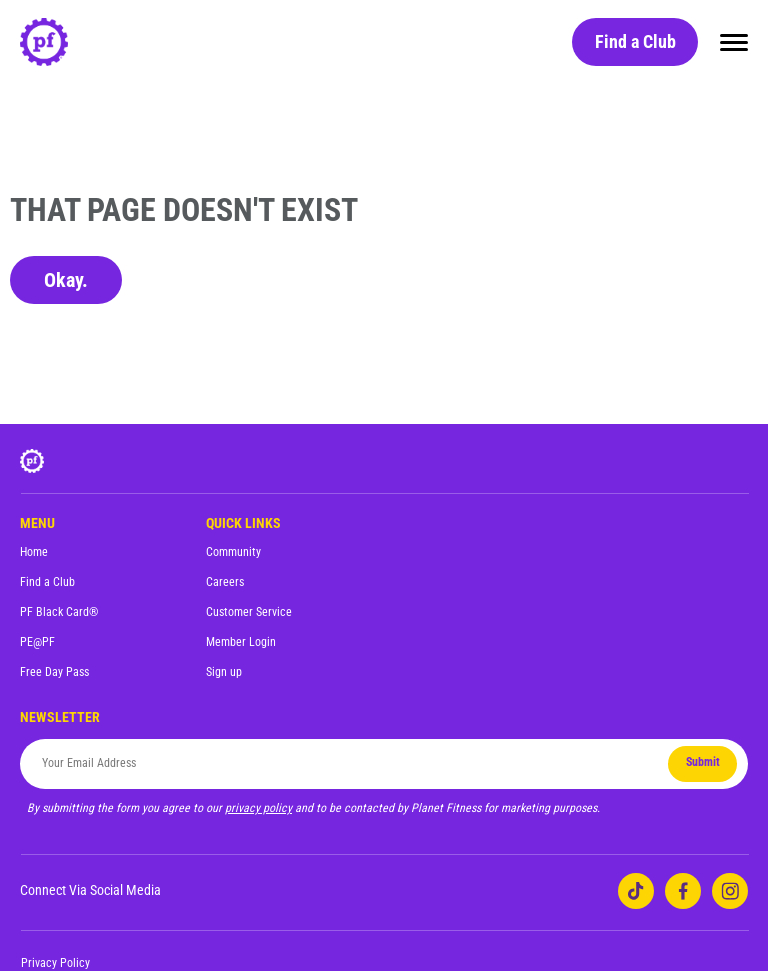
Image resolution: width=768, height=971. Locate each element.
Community (233, 552)
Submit (703, 762)
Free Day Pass (54, 672)
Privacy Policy (55, 963)
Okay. (66, 280)
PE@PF (37, 642)
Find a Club (635, 41)
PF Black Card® (59, 612)
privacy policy (258, 808)
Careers (225, 582)
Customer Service (249, 612)
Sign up (224, 672)
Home (34, 552)
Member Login (241, 642)
